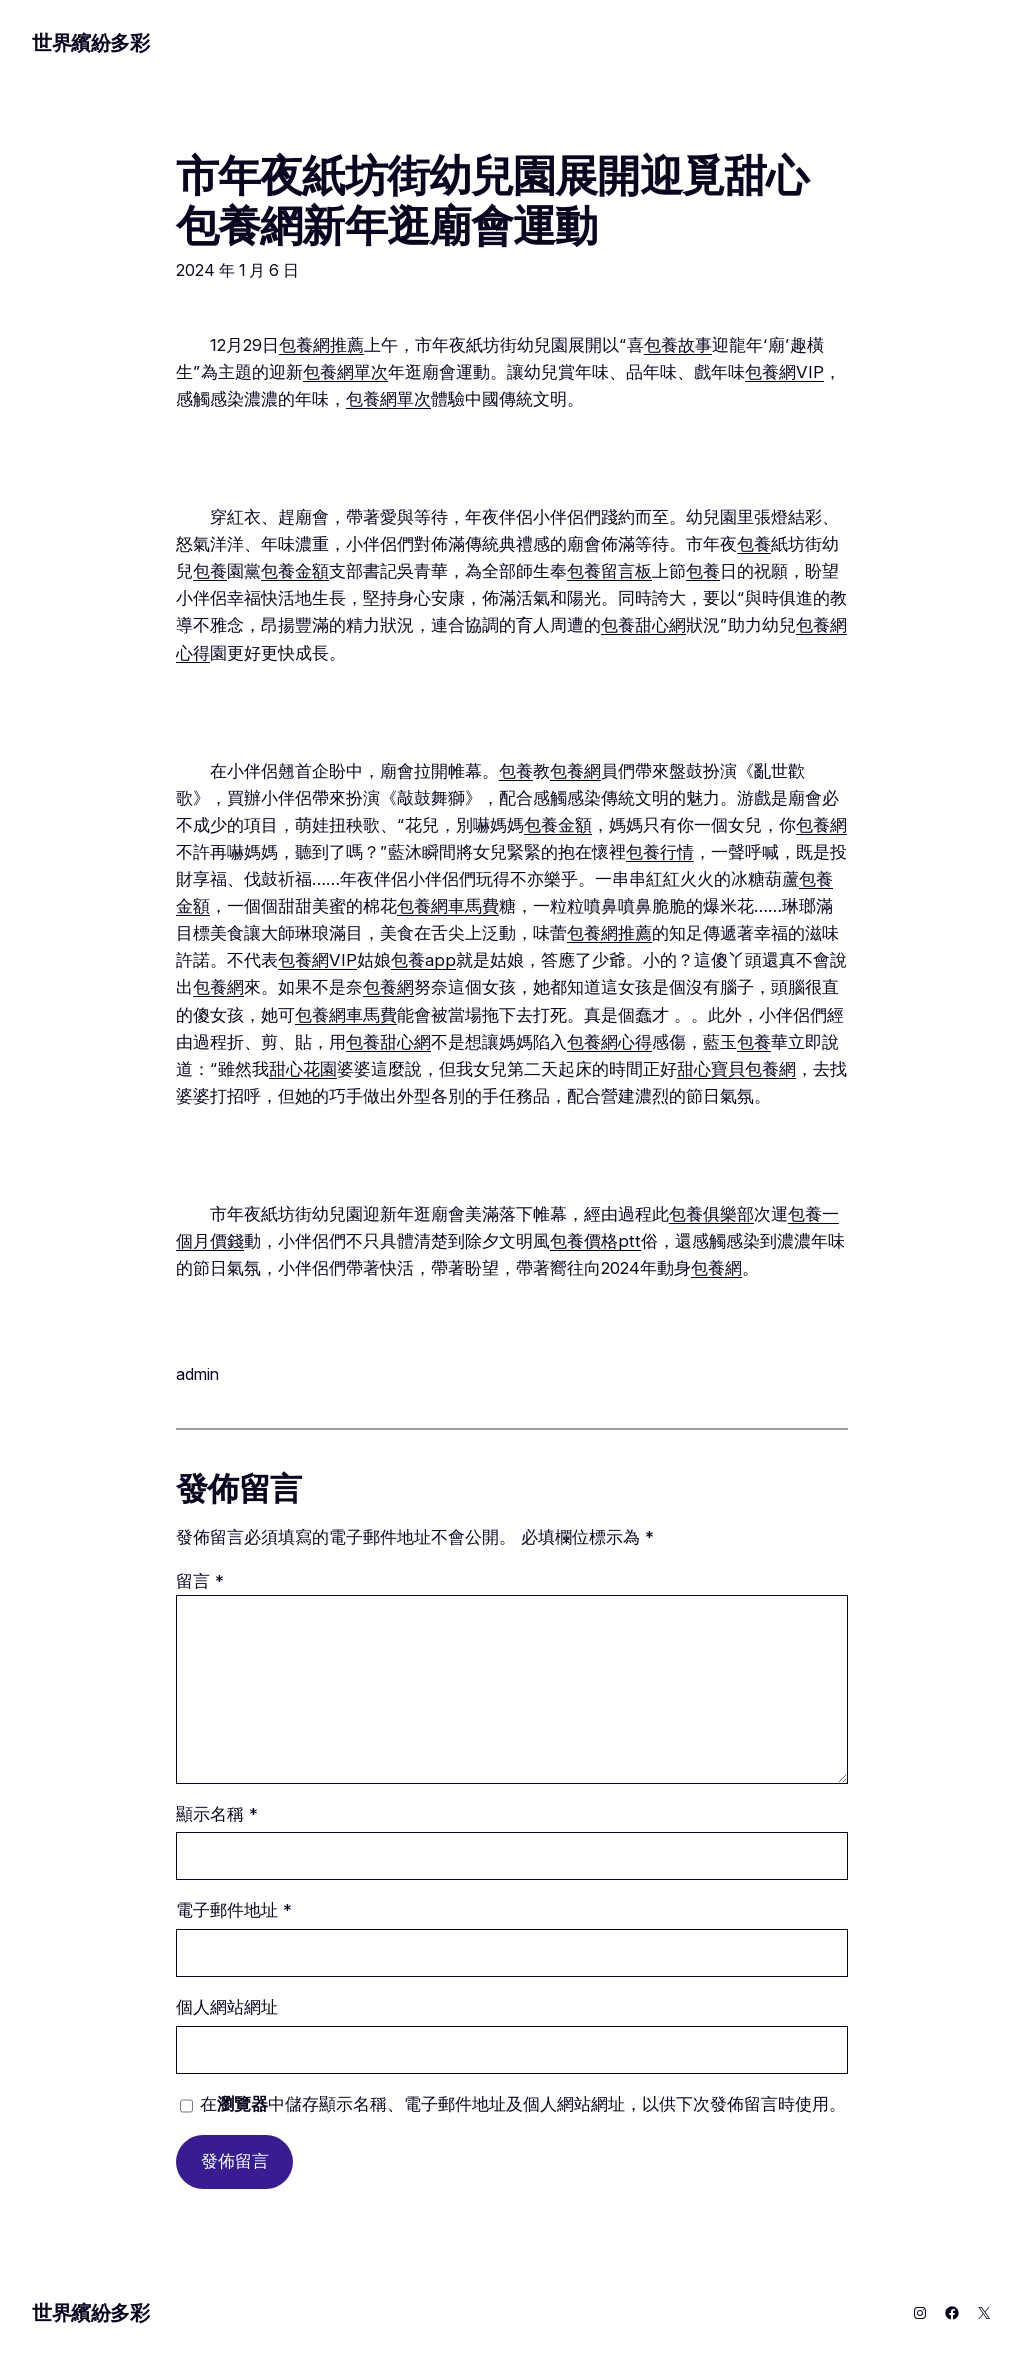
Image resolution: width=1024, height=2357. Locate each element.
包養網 (575, 771)
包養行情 (660, 852)
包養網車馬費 (448, 906)
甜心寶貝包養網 (736, 1069)
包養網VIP (784, 372)
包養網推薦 (321, 345)
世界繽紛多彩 (91, 43)
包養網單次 (345, 372)
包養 (754, 544)
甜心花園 (303, 1069)
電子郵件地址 (234, 1910)
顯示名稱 (217, 1814)
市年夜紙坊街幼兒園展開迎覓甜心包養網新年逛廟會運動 (492, 200)
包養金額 (295, 571)
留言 (200, 1581)
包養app (423, 960)
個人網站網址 (227, 2007)
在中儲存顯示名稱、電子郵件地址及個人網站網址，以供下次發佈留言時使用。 (523, 2104)
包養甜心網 (643, 625)
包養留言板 (609, 571)
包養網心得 (609, 1042)
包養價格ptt (595, 1241)
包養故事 (678, 345)
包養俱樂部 (711, 1214)
